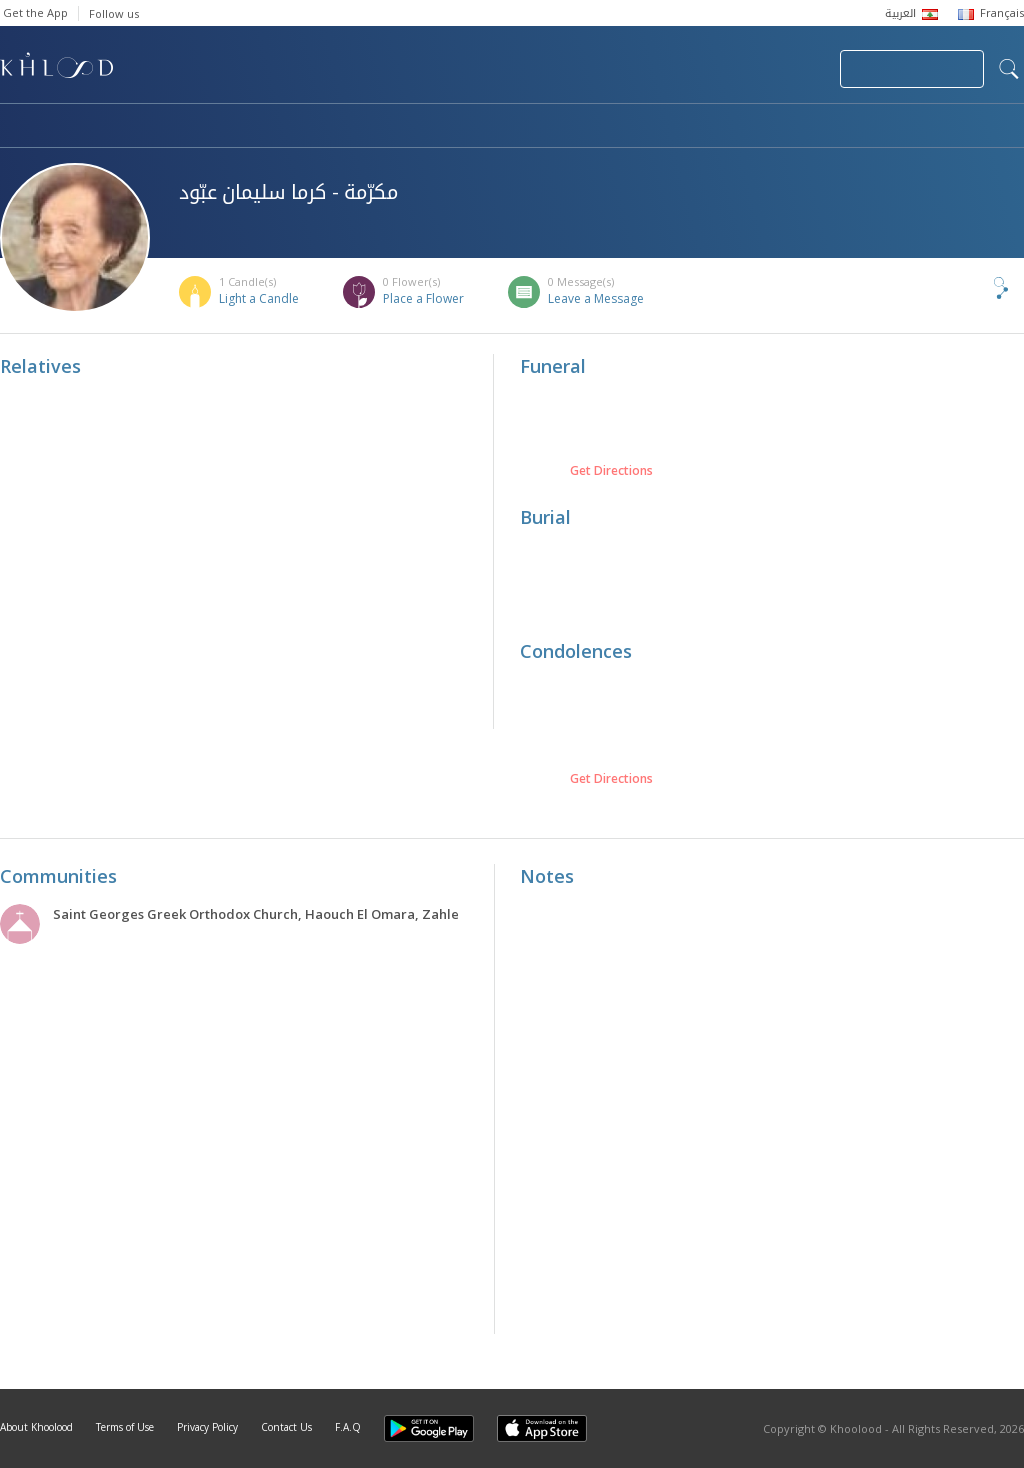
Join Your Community (912, 69)
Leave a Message (596, 298)
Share (968, 288)
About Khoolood (36, 1427)
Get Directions (611, 471)
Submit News (690, 69)
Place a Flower (423, 298)
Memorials (550, 127)
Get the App (35, 12)
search (1009, 69)
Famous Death (698, 127)
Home (18, 127)
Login (790, 69)
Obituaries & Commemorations (201, 127)
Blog (827, 127)
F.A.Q (348, 1427)
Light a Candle (259, 298)
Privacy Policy (207, 1427)
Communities (406, 127)
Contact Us (286, 1427)
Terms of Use (125, 1427)
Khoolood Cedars (965, 127)
